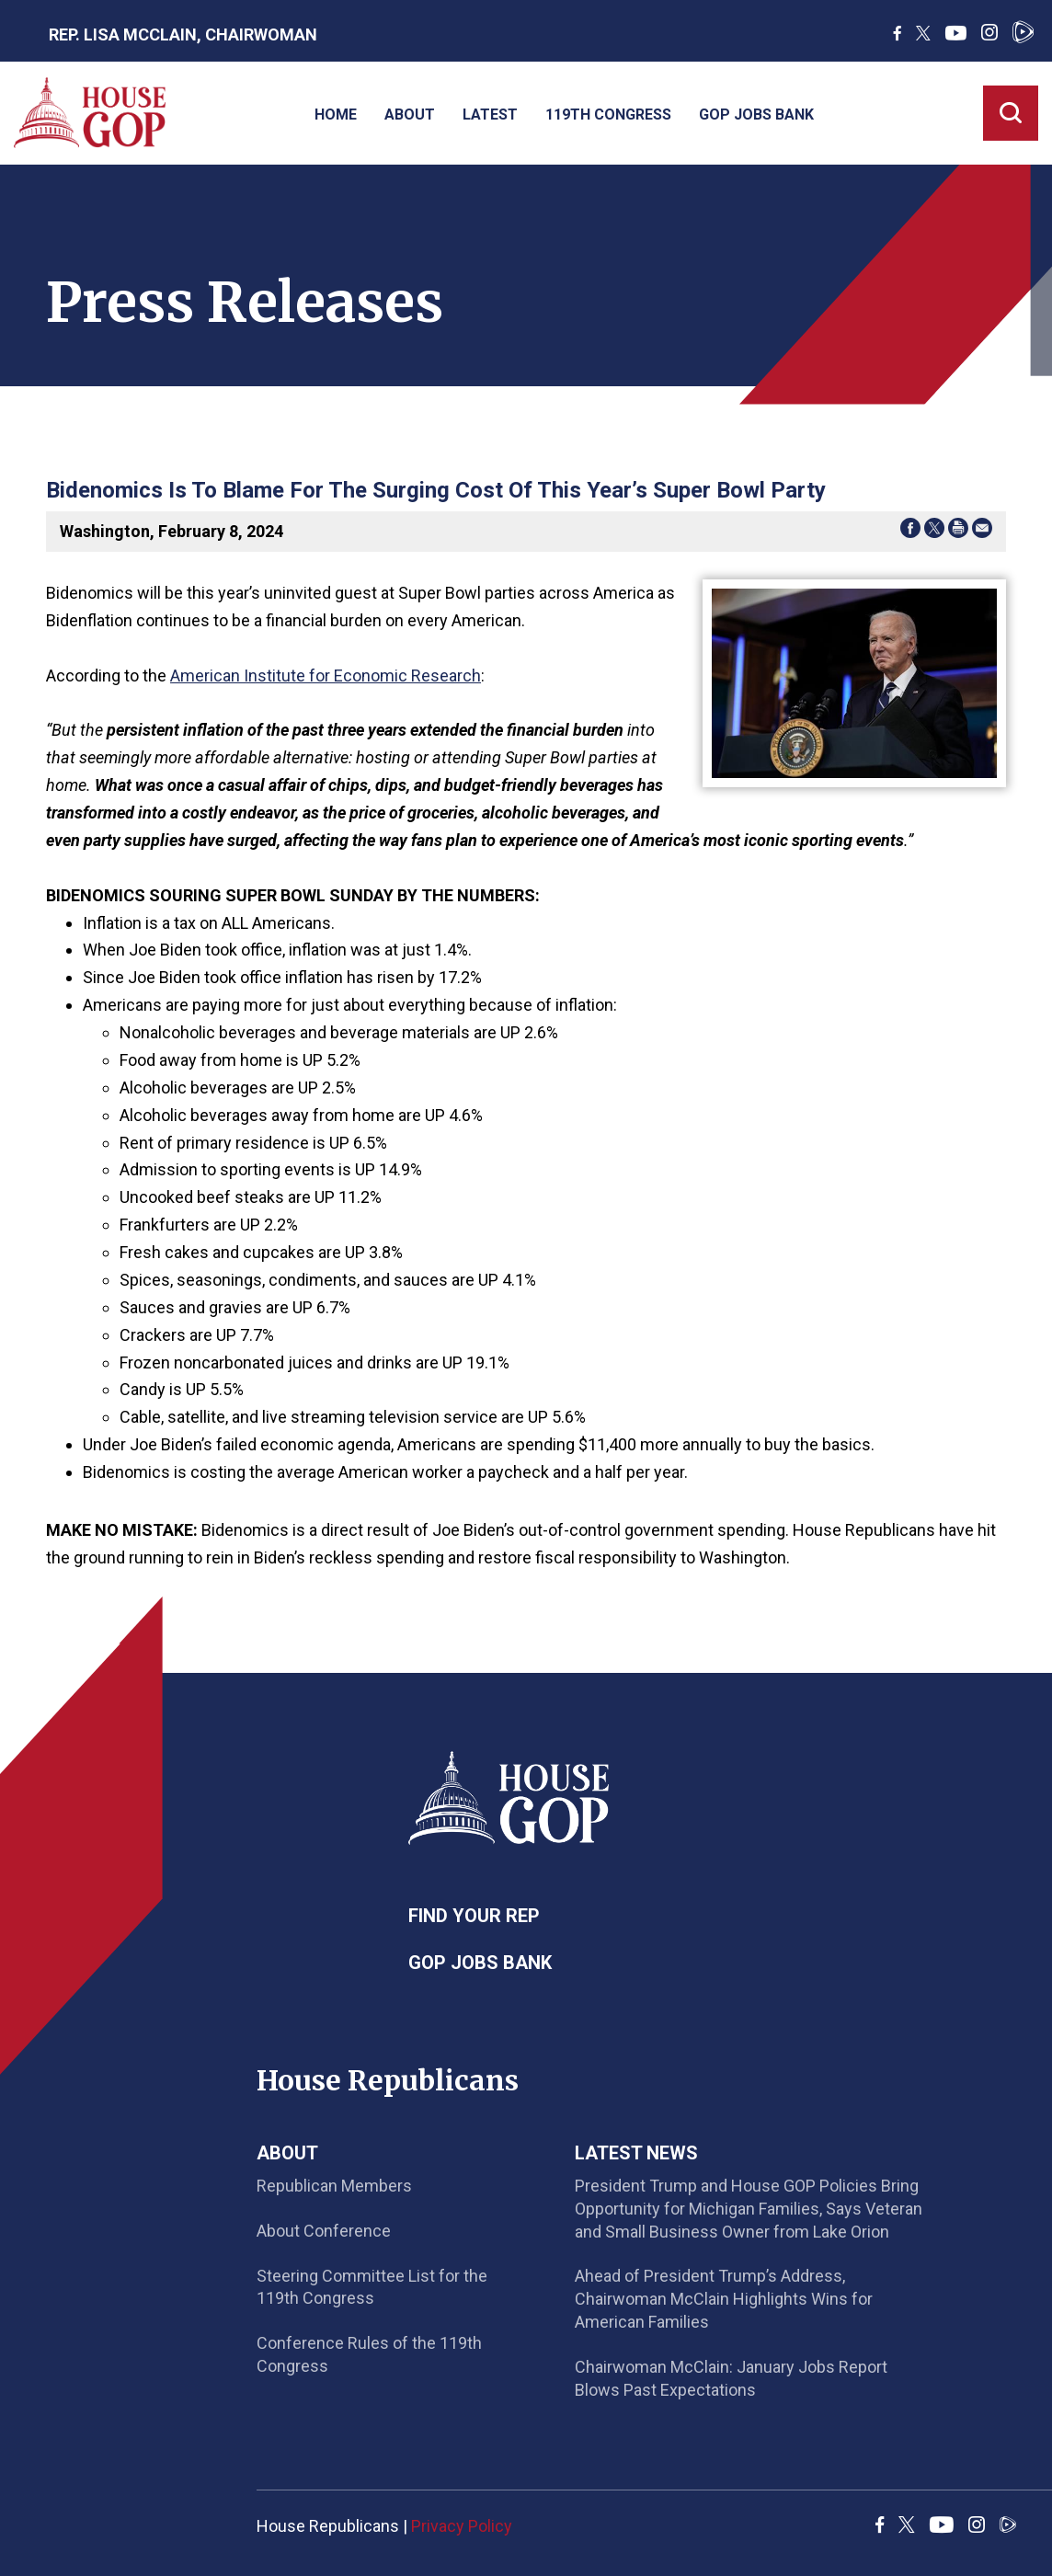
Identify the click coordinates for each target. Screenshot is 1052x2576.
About (409, 114)
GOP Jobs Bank (756, 114)
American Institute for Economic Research (325, 675)
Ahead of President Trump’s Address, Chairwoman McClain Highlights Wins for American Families (724, 2298)
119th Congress (608, 114)
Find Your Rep (474, 1916)
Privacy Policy (461, 2526)
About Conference (324, 2230)
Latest (490, 114)
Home (335, 114)
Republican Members (334, 2185)
